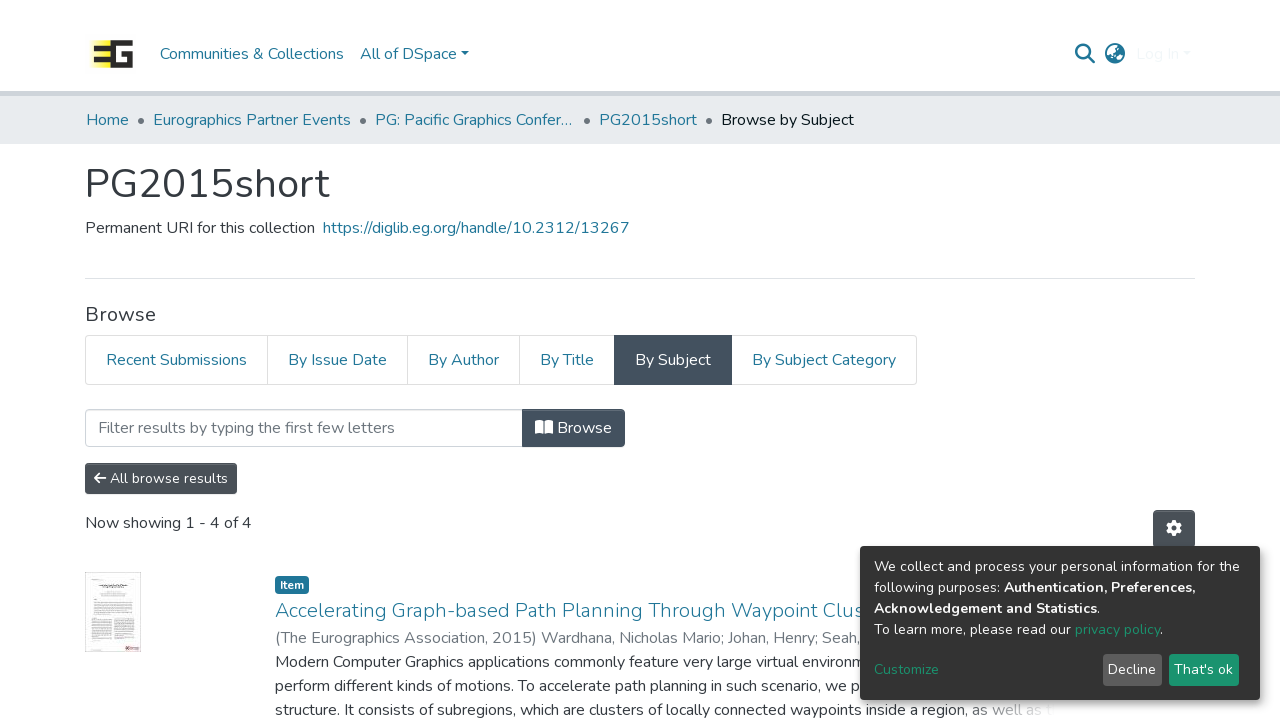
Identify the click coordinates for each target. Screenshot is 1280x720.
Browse (573, 428)
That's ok (1203, 669)
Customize (906, 669)
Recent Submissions (176, 360)
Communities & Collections (252, 54)
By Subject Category (824, 360)
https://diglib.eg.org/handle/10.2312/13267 (476, 228)
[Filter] (304, 428)
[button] (1115, 54)
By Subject (673, 360)
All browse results (161, 478)
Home (107, 120)
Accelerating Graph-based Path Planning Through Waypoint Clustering (596, 610)
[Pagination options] (1174, 529)
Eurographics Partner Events (252, 120)
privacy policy (1117, 629)
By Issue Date (337, 360)
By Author (463, 360)
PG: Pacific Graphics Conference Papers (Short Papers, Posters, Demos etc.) (475, 120)
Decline (1132, 669)
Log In (1157, 54)
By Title (567, 360)
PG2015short (648, 120)
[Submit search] (1085, 54)
